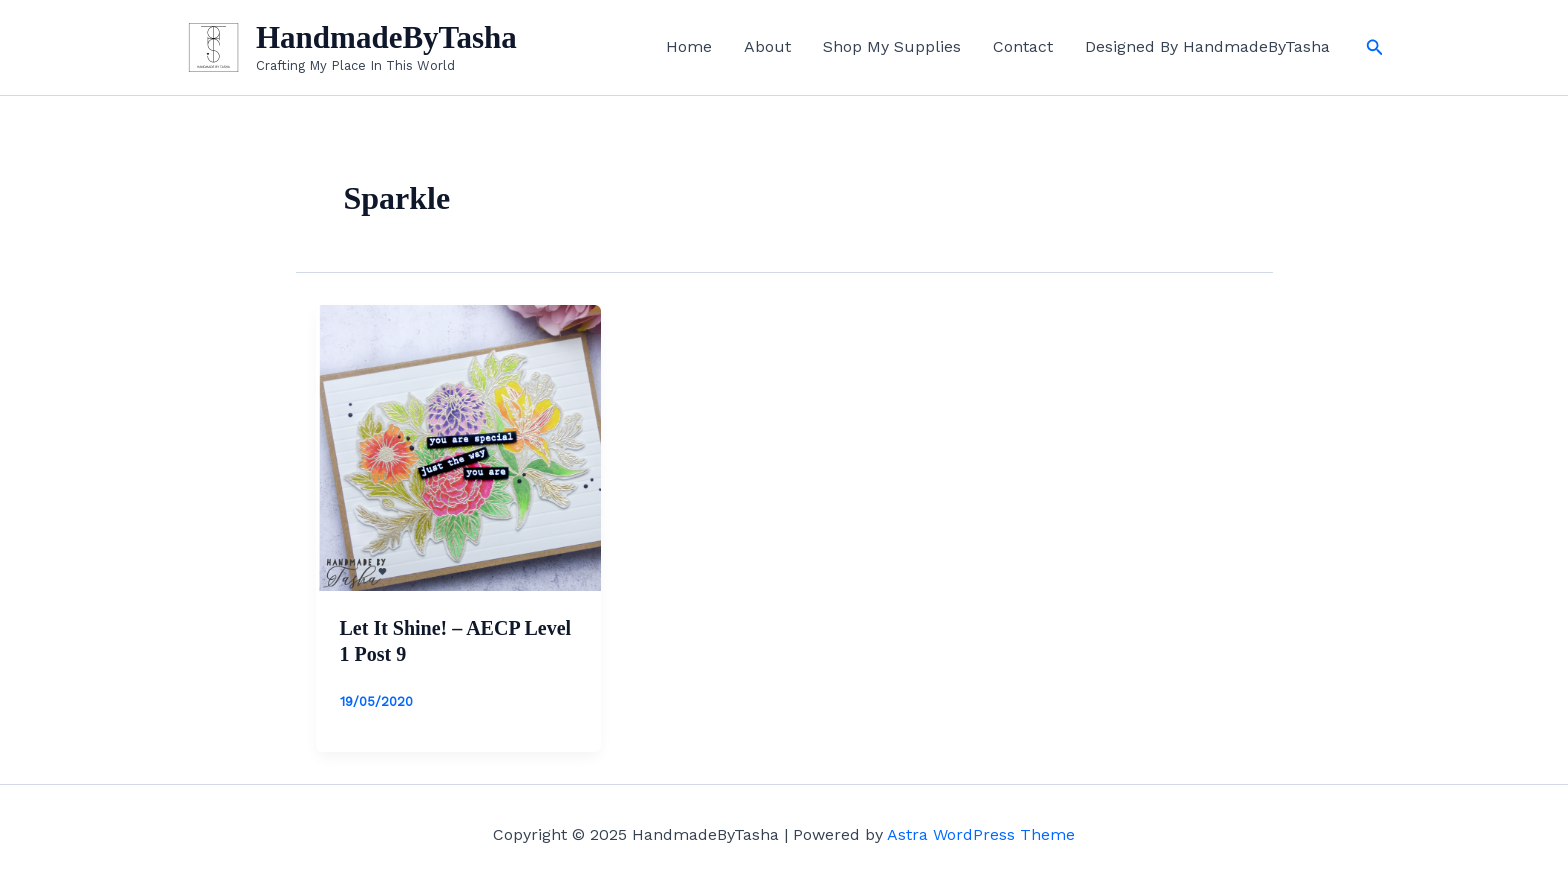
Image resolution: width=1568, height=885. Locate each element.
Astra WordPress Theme (981, 834)
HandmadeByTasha (386, 37)
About (767, 46)
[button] (1375, 47)
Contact (1023, 46)
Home (689, 46)
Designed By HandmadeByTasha (1207, 46)
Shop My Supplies (892, 46)
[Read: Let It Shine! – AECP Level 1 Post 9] (459, 446)
